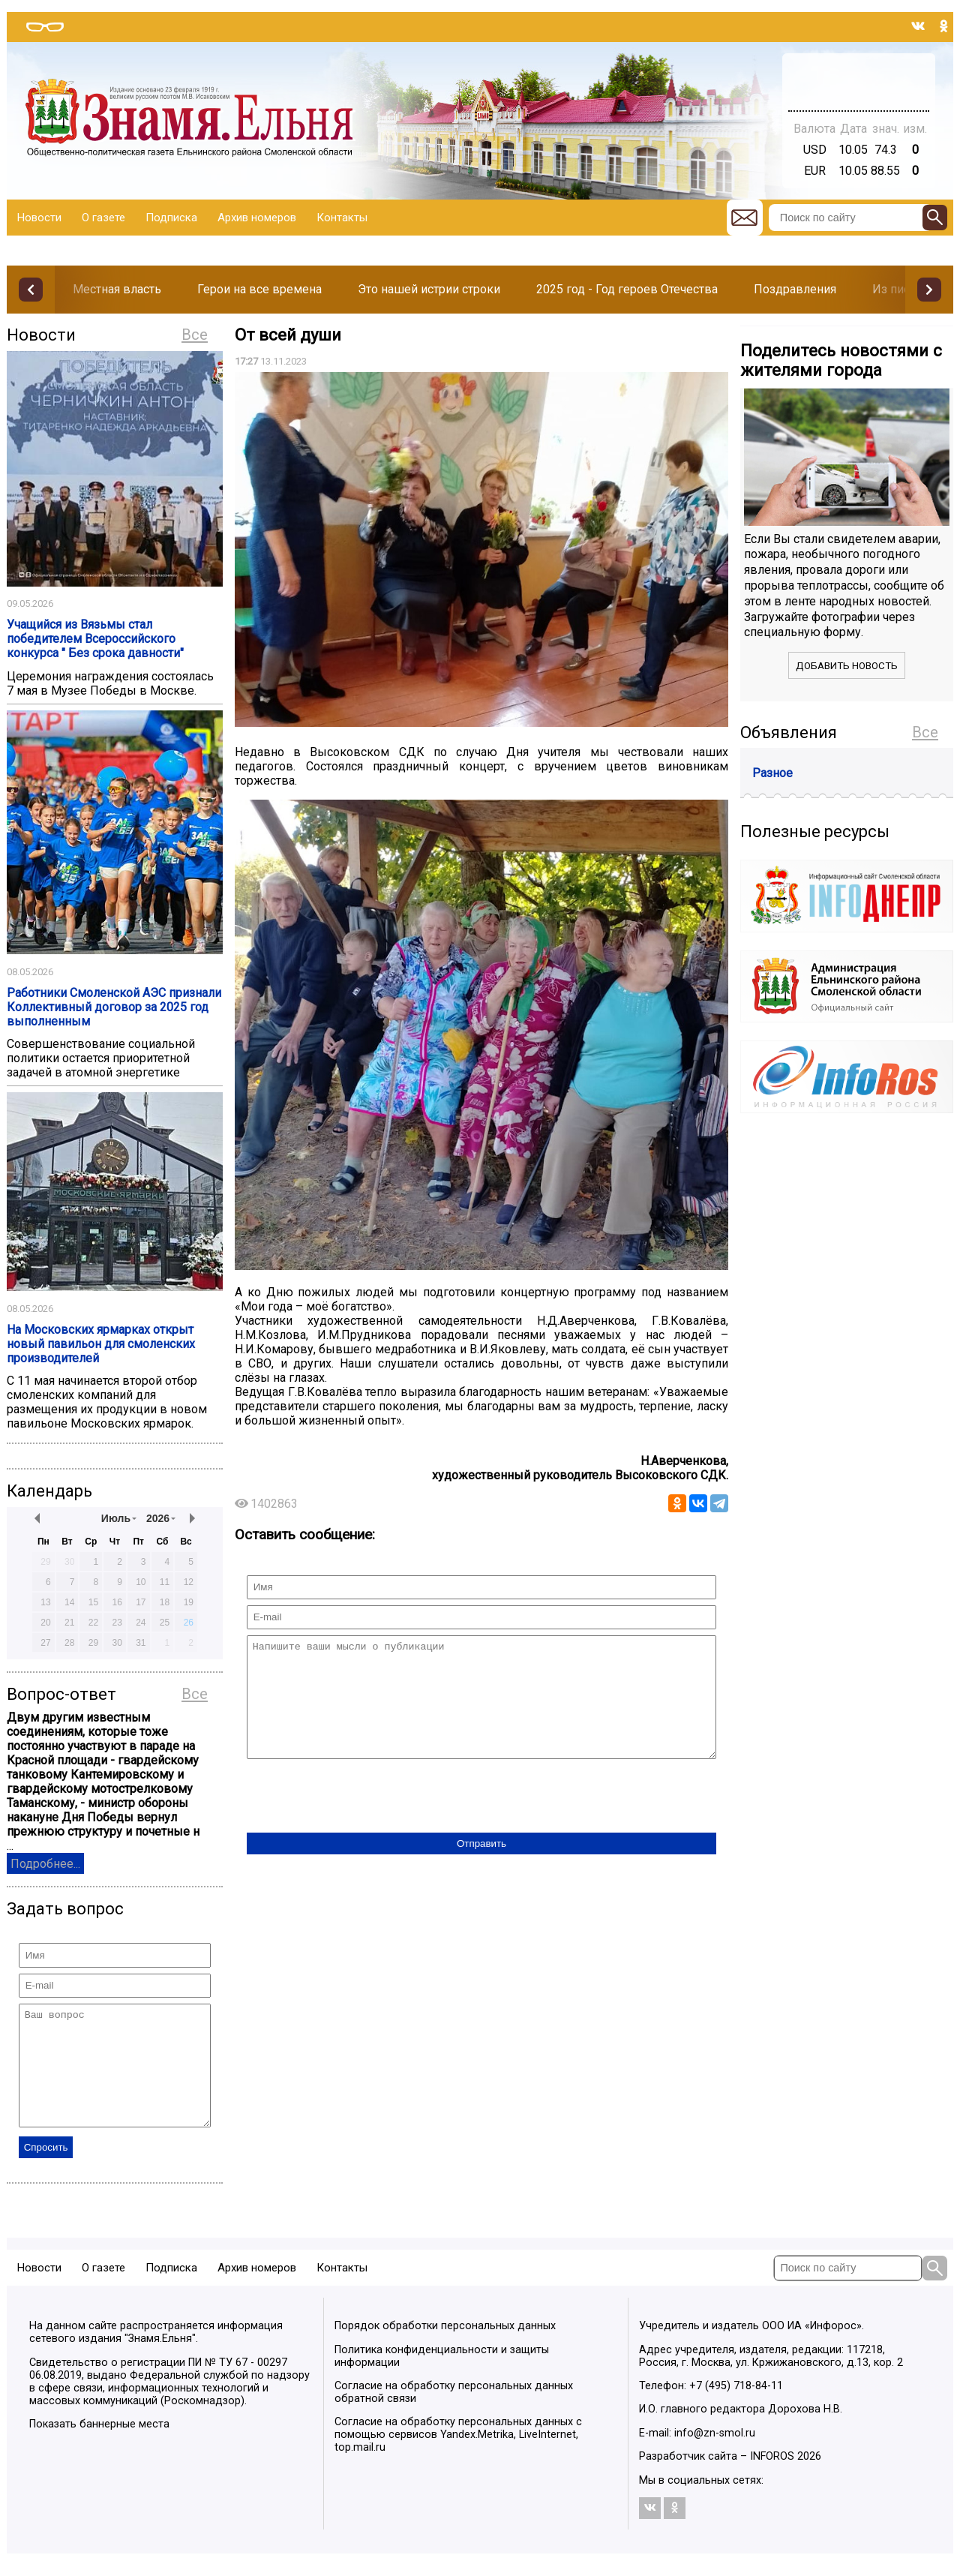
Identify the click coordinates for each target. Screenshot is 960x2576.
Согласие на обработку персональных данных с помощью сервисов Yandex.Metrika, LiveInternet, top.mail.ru (458, 2457)
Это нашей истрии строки (429, 289)
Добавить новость (847, 665)
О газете (103, 217)
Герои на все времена (259, 289)
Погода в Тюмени (859, 88)
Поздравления (795, 289)
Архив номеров (257, 217)
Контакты (342, 217)
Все (195, 335)
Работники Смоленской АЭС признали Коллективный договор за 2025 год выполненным (114, 1007)
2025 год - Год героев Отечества (627, 289)
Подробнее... (45, 1864)
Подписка (171, 217)
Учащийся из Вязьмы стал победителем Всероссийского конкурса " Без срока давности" (95, 638)
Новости (39, 217)
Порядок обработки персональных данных (445, 2348)
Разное (772, 773)
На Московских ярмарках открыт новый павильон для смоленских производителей (101, 1344)
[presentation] (361, 1820)
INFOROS (772, 2478)
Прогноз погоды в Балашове (859, 75)
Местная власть (117, 289)
